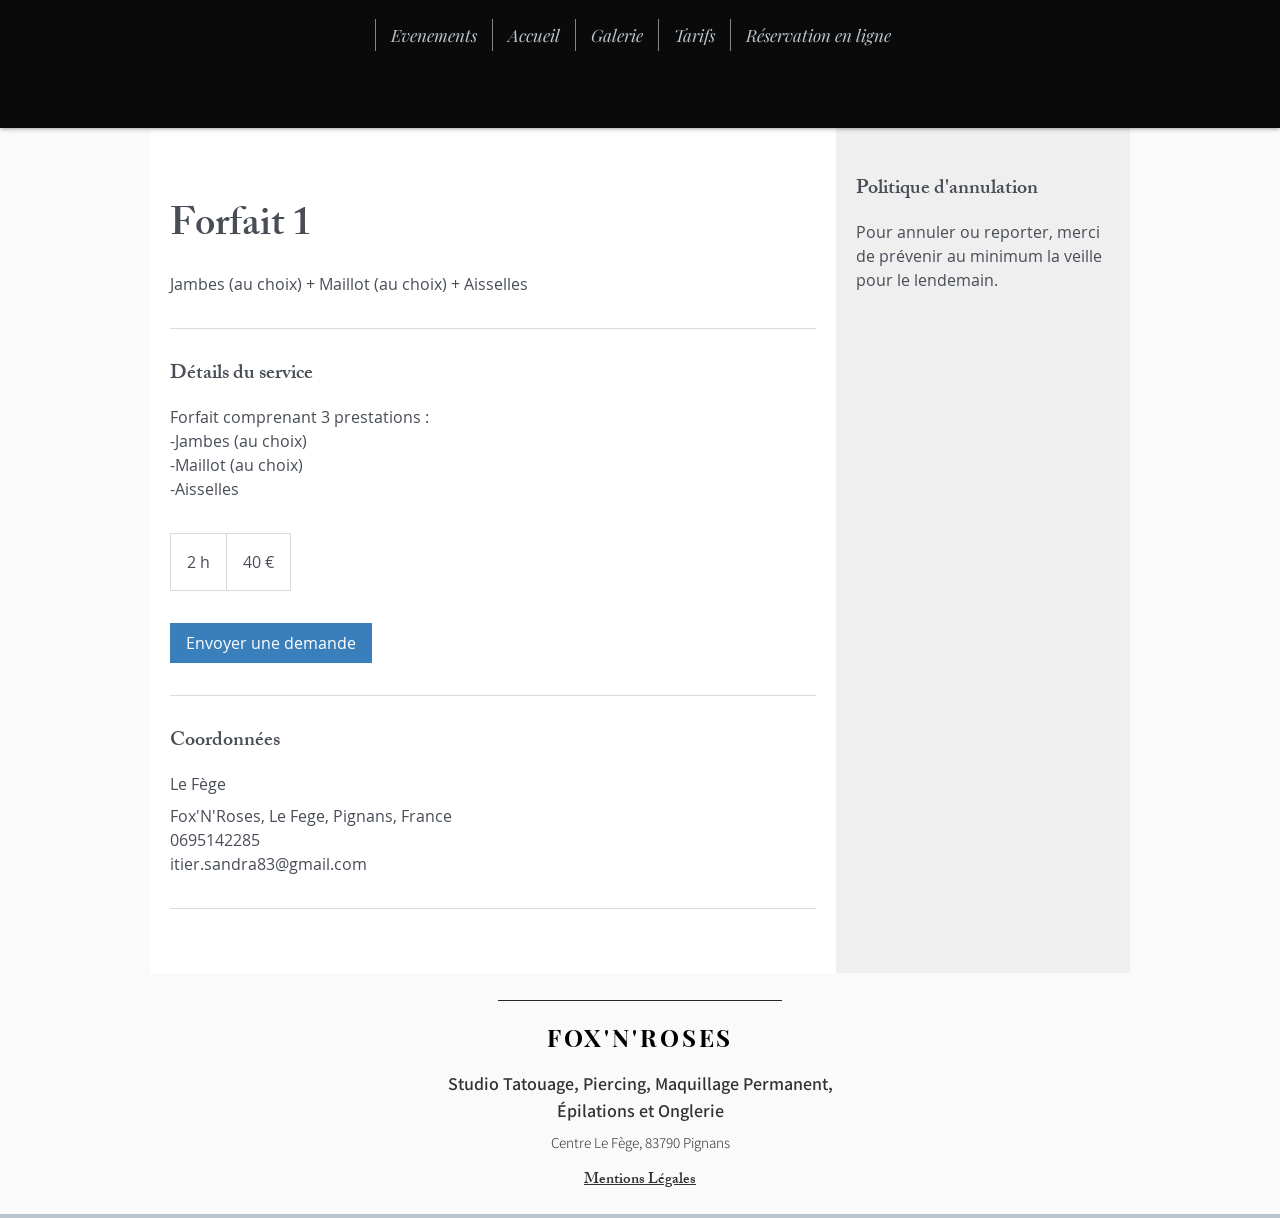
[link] (271, 643)
